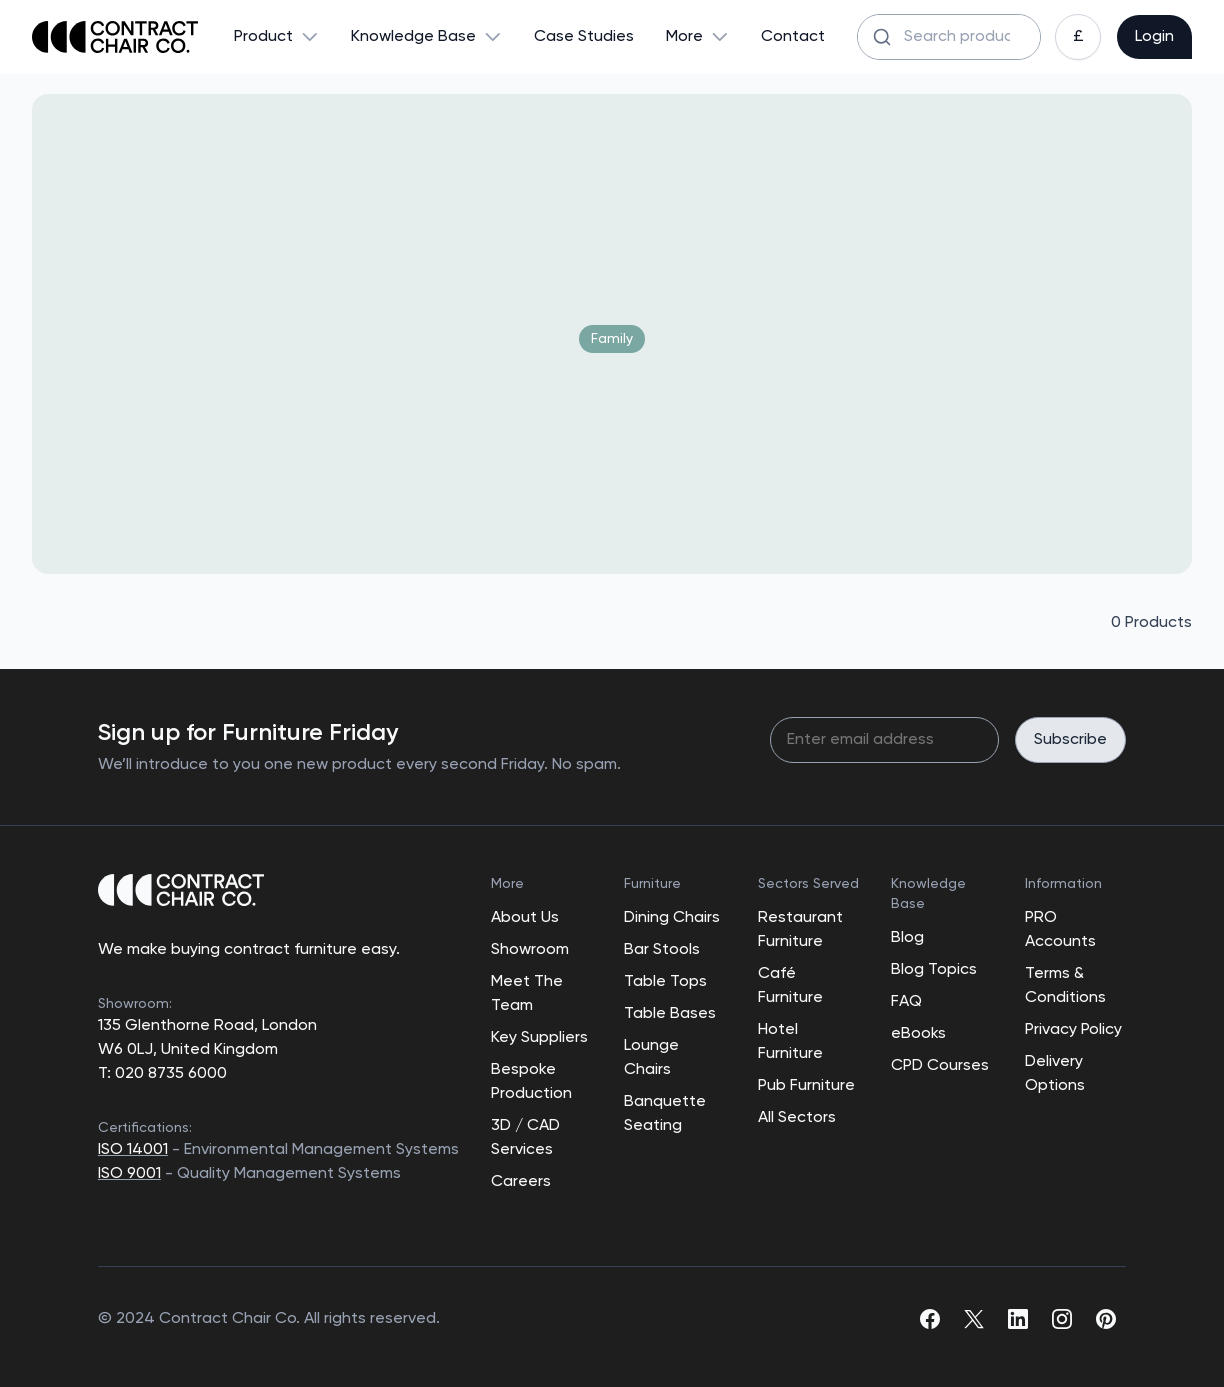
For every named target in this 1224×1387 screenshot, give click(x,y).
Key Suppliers (539, 1038)
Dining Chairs (672, 918)
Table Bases (670, 1014)
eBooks (918, 1034)
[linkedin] (1018, 1319)
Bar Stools (662, 950)
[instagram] (1062, 1319)
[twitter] (974, 1319)
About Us (525, 918)
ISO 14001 (133, 1150)
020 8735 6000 (169, 1074)
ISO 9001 (129, 1174)
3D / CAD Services (525, 1138)
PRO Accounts (1060, 930)
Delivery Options (1055, 1074)
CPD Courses (940, 1066)
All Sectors (797, 1118)
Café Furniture (790, 986)
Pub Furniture (806, 1086)
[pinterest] (1106, 1319)
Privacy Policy (1073, 1030)
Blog (907, 938)
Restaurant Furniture (800, 930)
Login (1154, 37)
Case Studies (584, 37)
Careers (521, 1182)
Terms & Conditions (1065, 986)
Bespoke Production (531, 1082)
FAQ (906, 1002)
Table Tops (665, 982)
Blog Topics (934, 970)
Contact (793, 37)
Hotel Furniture (790, 1042)
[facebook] (930, 1319)
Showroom (530, 950)
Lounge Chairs (651, 1058)
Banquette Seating (665, 1114)
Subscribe (1070, 740)
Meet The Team (527, 994)
